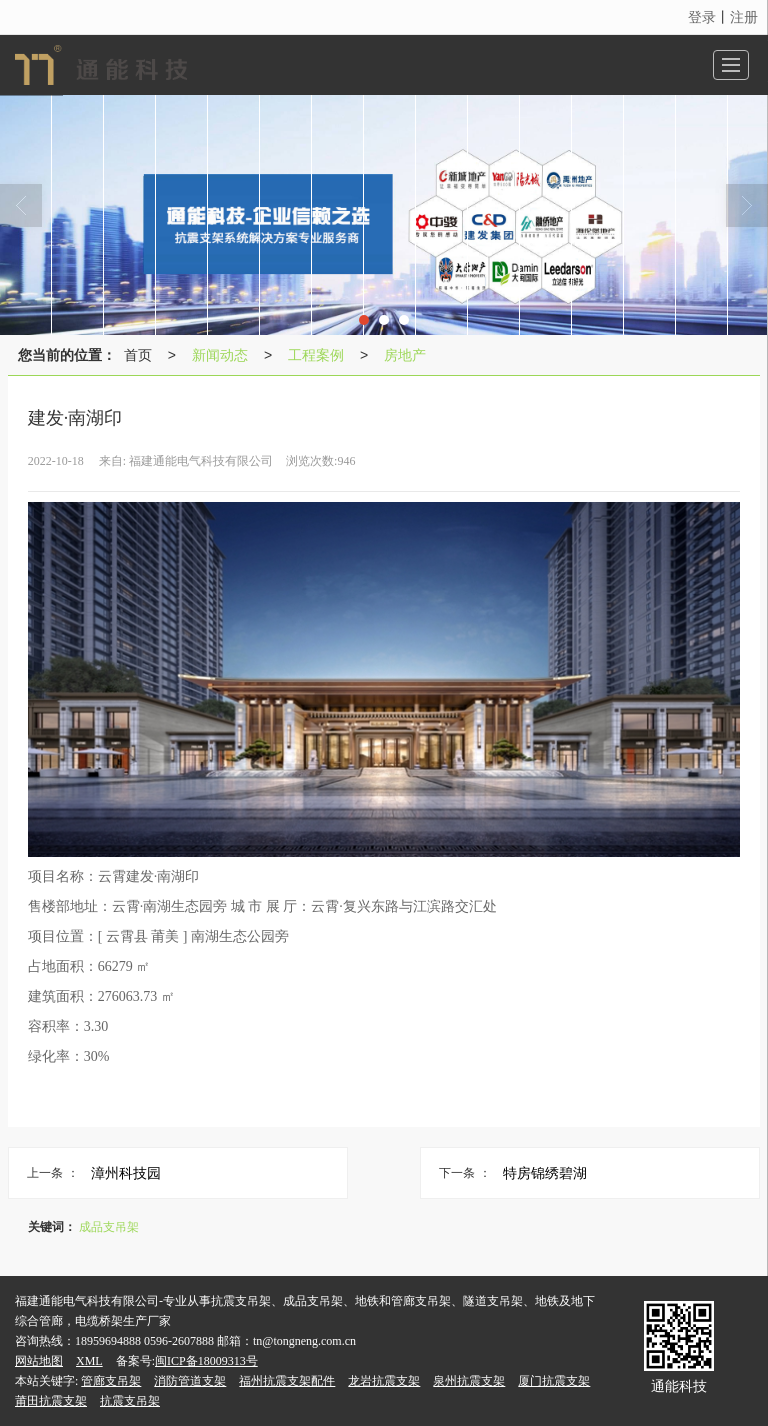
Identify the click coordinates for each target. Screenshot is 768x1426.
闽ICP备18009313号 (206, 1361)
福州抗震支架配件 (287, 1381)
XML (89, 1361)
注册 (744, 17)
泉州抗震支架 (469, 1381)
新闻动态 (220, 355)
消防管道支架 (190, 1381)
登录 (702, 17)
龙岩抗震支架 (384, 1381)
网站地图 (39, 1361)
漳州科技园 (126, 1173)
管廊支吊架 (111, 1381)
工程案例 (316, 355)
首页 (138, 355)
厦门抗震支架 (554, 1381)
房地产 (405, 355)
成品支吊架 (109, 1227)
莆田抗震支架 (51, 1401)
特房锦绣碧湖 (545, 1173)
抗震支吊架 (130, 1401)
